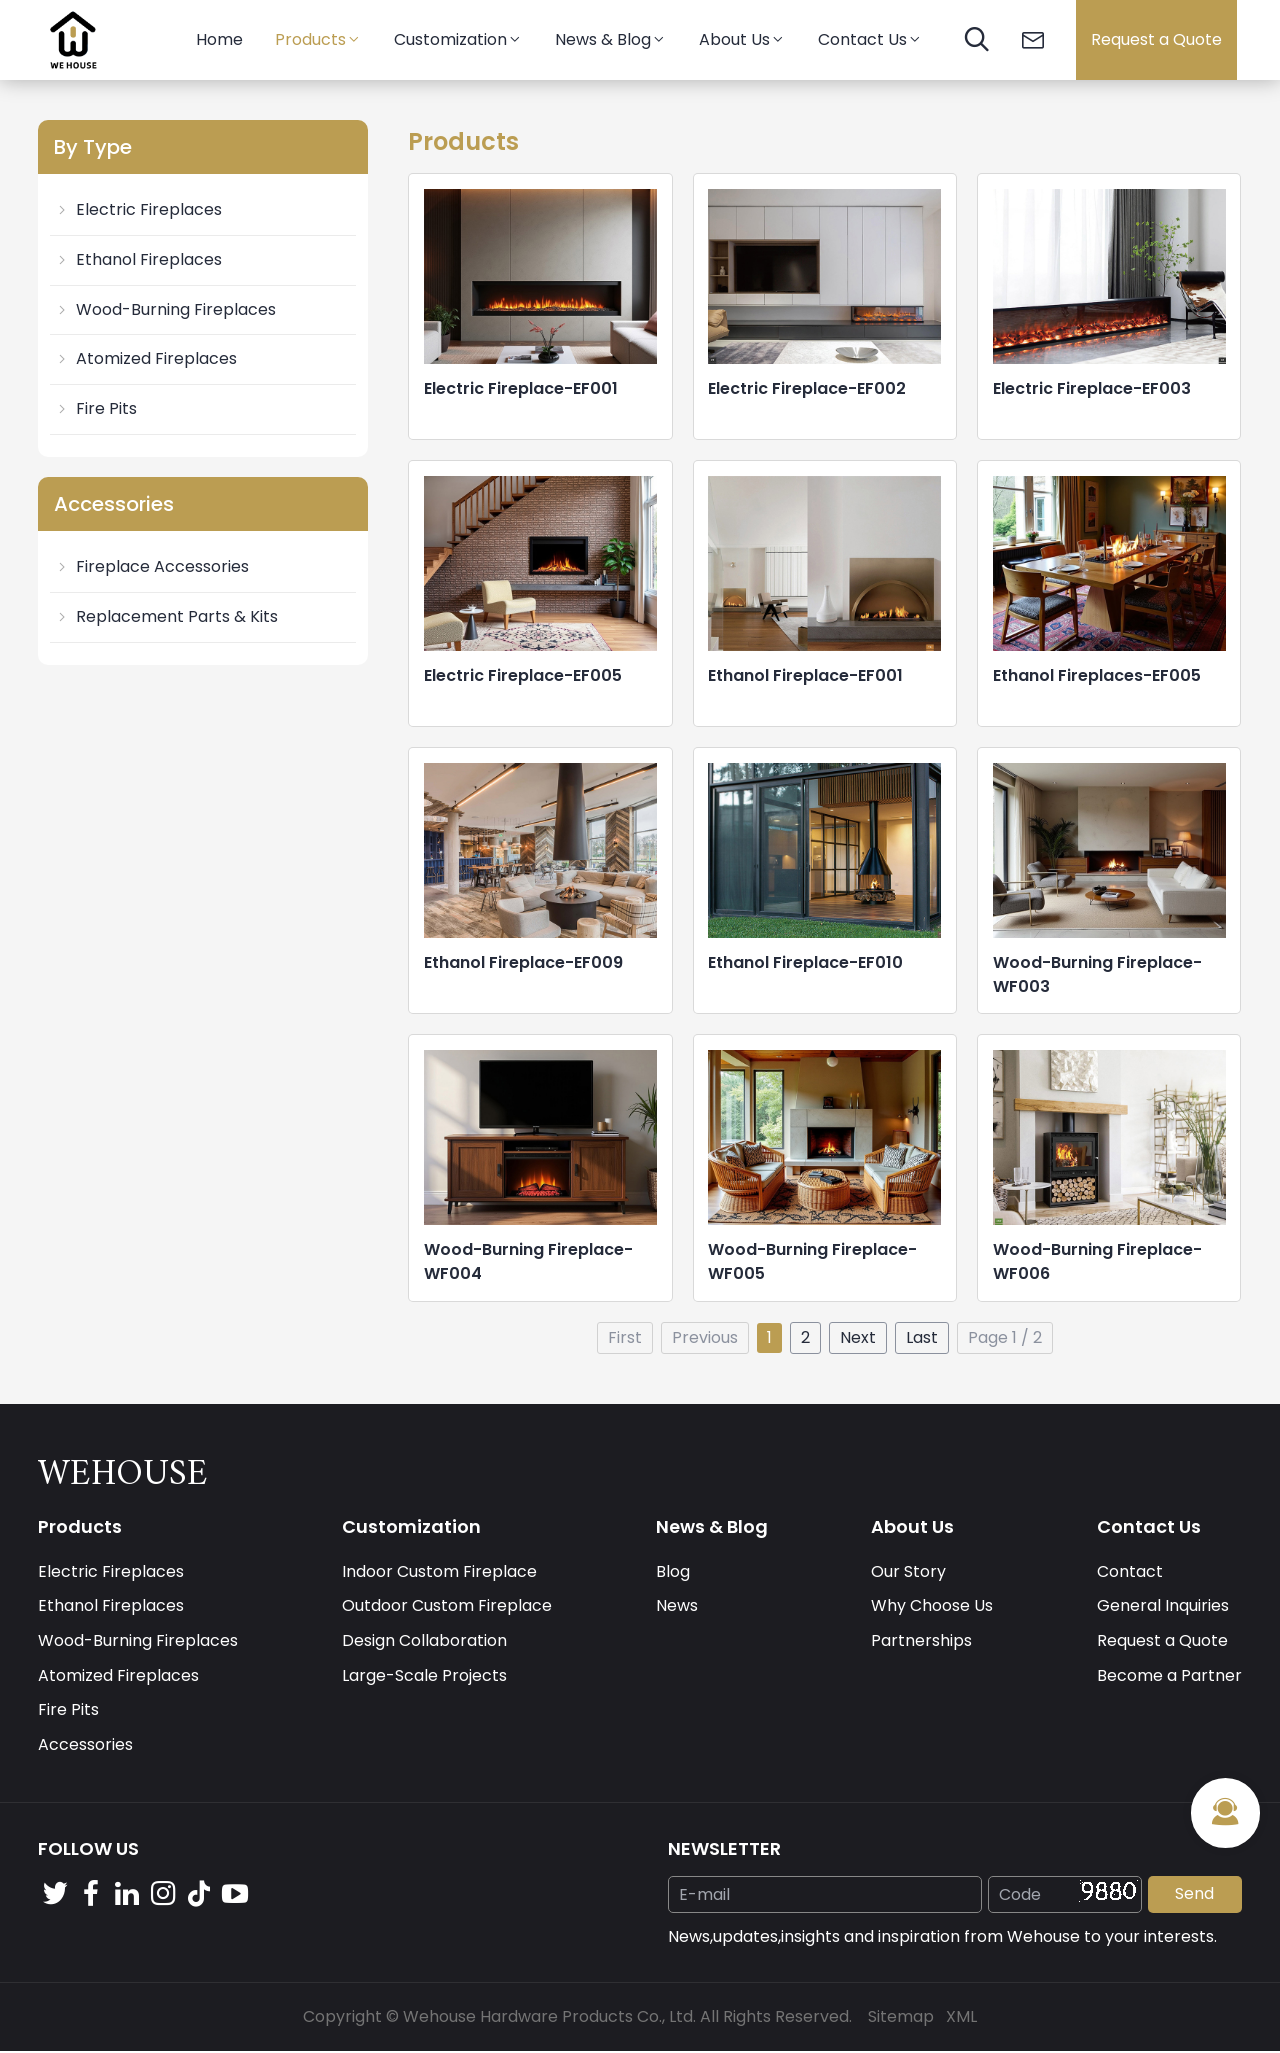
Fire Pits (95, 408)
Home (219, 39)
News (677, 1606)
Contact (1130, 1571)
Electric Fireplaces (138, 209)
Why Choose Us (932, 1606)
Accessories (85, 1745)
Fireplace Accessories (151, 566)
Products (318, 39)
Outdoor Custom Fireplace (447, 1606)
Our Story (908, 1571)
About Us (742, 39)
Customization (458, 39)
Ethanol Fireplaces (138, 259)
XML (961, 2017)
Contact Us (870, 39)
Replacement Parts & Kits (166, 616)
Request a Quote (1156, 39)
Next (858, 1337)
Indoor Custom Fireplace (439, 1571)
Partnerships (921, 1641)
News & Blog (611, 39)
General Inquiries (1163, 1606)
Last (922, 1337)
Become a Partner (1169, 1676)
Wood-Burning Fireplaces (165, 309)
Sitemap (901, 2017)
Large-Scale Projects (424, 1676)
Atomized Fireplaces (145, 358)
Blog (673, 1571)
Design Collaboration (424, 1641)
